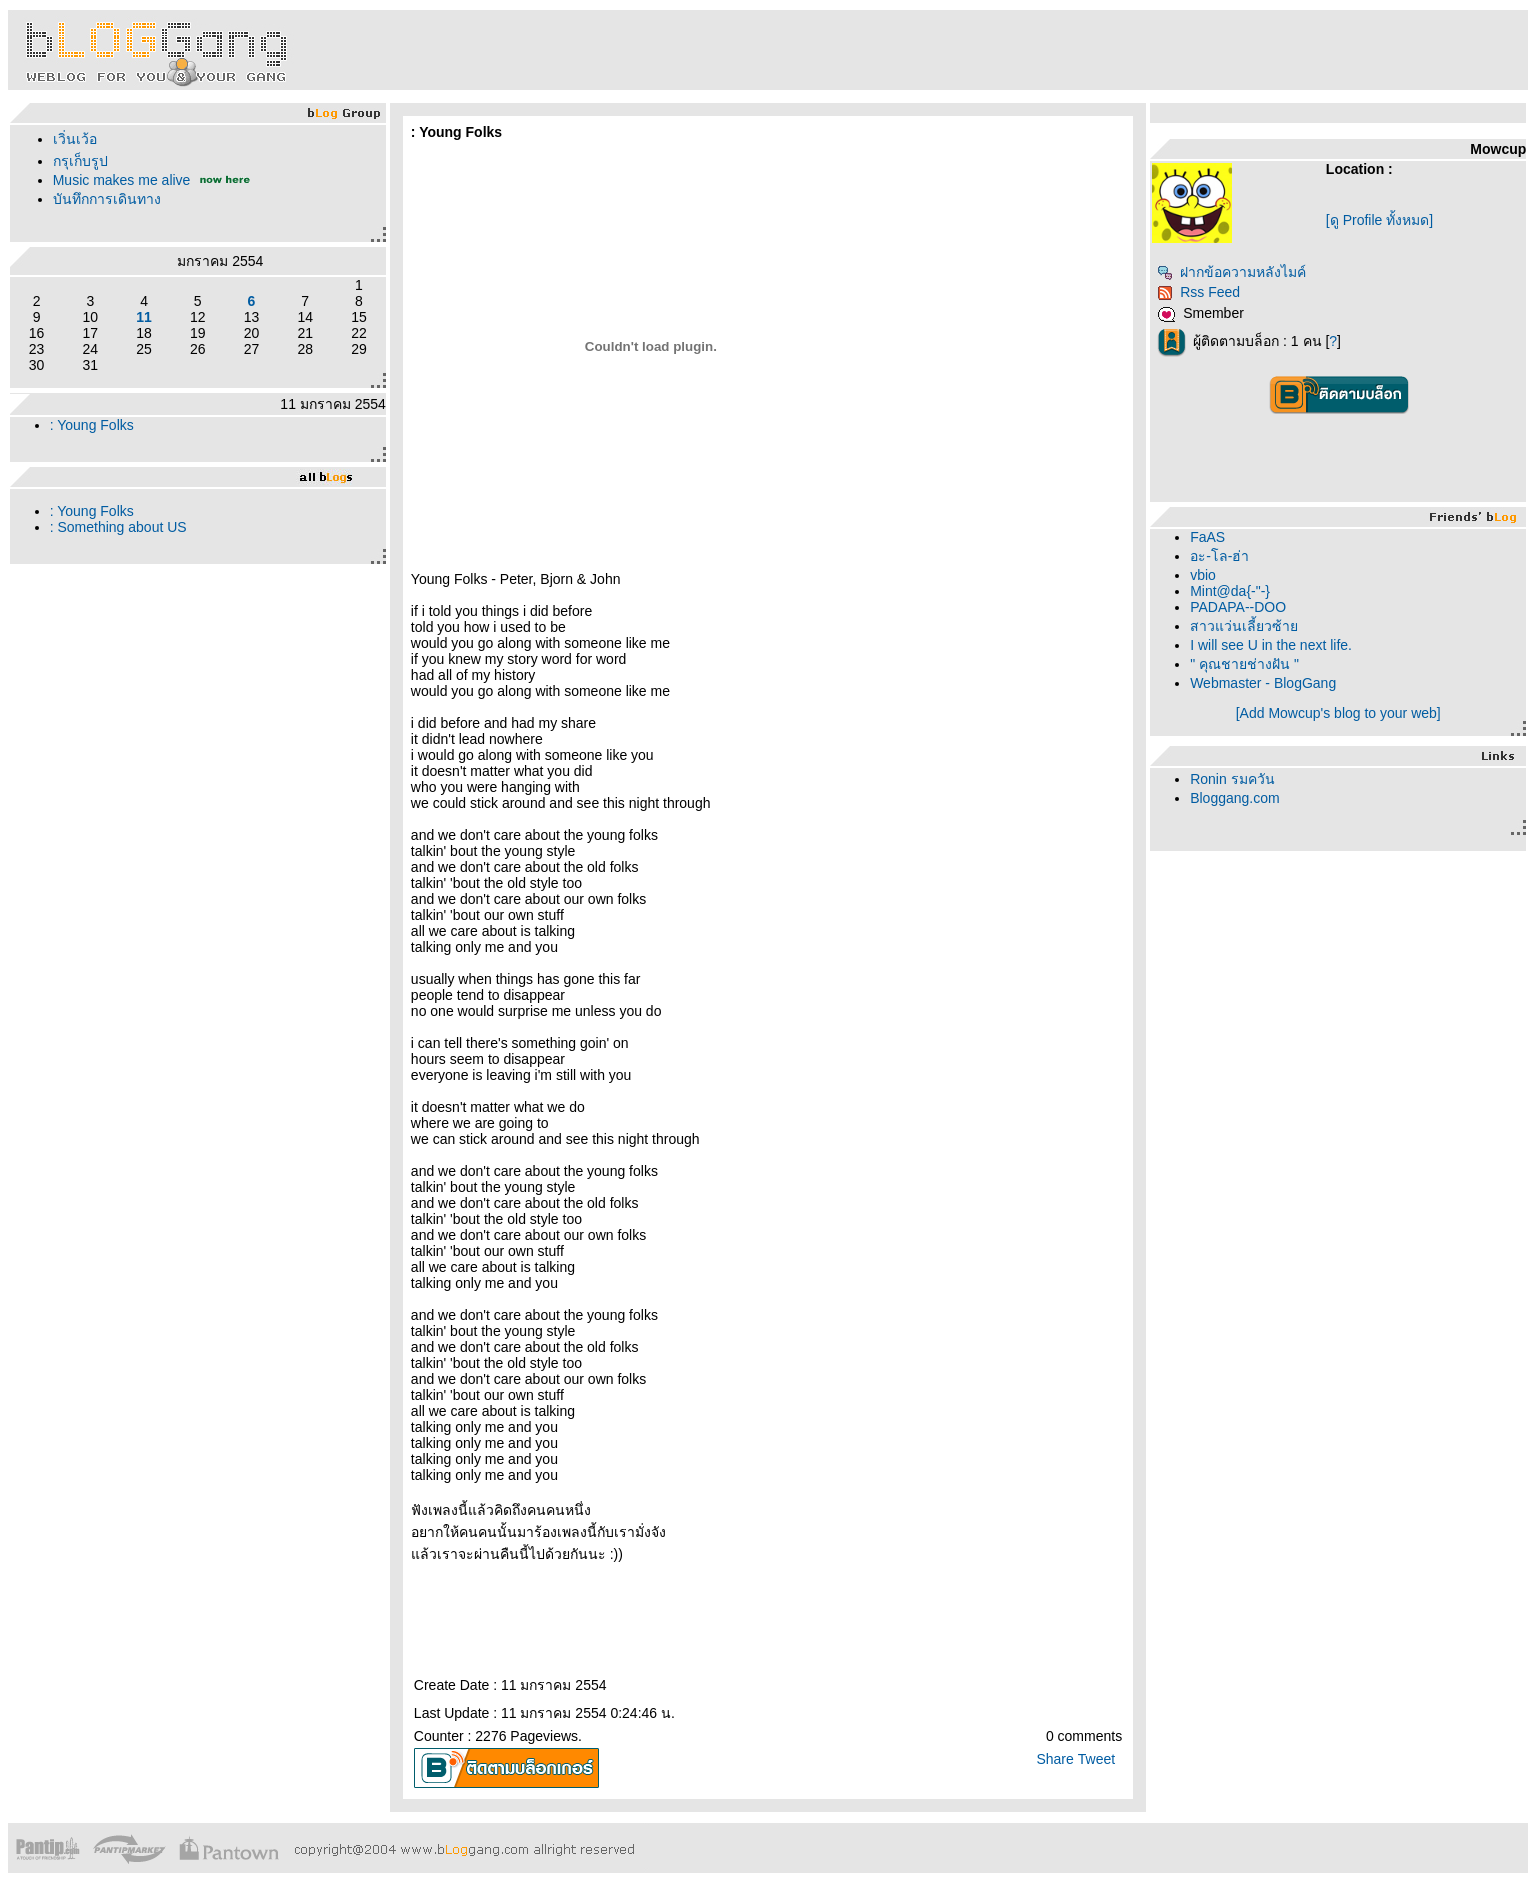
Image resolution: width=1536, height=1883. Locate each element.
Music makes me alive (122, 180)
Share (1054, 1759)
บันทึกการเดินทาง (107, 199)
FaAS (1207, 537)
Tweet (1096, 1759)
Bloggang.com (1235, 798)
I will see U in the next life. (1271, 645)
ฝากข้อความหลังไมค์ (1231, 272)
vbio (1203, 575)
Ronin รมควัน (1232, 779)
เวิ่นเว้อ (75, 139)
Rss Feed (1198, 292)
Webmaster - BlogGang (1263, 683)
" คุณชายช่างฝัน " (1244, 664)
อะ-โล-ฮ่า (1219, 556)
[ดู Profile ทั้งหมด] (1379, 220)
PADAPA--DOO (1238, 607)
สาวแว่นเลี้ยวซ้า (1244, 626)
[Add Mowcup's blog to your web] (1338, 713)
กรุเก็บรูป (80, 161)
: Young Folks (92, 425)
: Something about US (118, 527)
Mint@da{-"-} (1230, 591)
